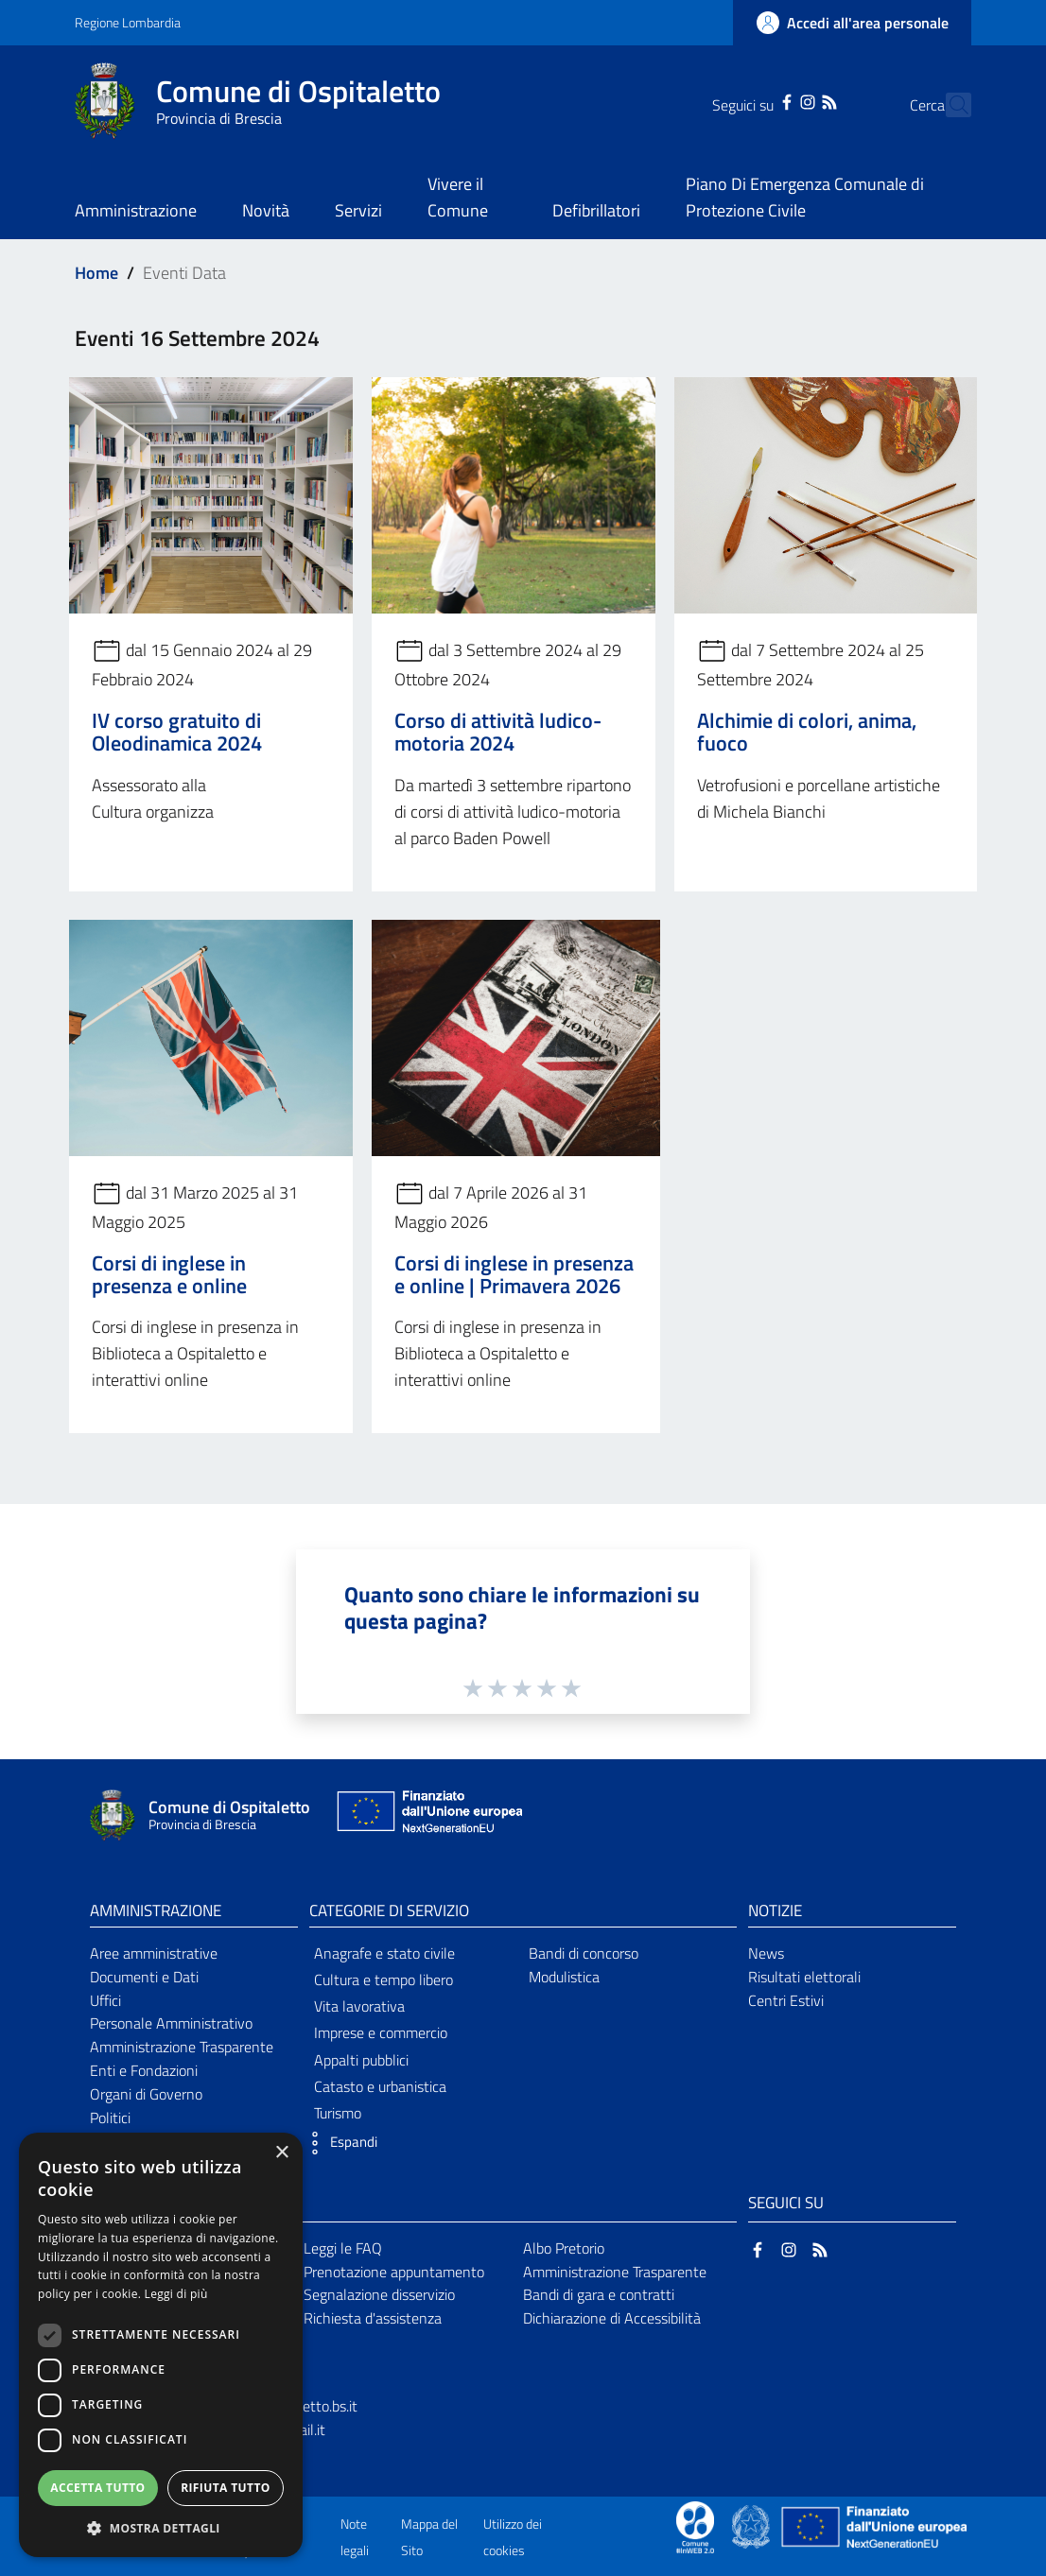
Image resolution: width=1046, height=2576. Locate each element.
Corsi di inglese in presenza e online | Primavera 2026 (514, 1274)
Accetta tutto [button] (97, 2488)
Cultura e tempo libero (383, 1979)
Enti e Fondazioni (144, 2070)
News (766, 1953)
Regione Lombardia (128, 22)
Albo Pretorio (563, 2248)
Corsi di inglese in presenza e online (169, 1274)
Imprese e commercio (380, 2032)
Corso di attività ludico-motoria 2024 (497, 731)
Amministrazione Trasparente (181, 2046)
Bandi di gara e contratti (598, 2294)
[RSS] (795, 100)
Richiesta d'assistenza (373, 2318)
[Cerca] (948, 105)
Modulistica (564, 1976)
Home (96, 272)
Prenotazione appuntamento (394, 2271)
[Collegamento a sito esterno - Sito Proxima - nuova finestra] (695, 2525)
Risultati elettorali (804, 1976)
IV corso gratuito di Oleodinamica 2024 (177, 731)
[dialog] (161, 2345)
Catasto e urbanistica (380, 2086)
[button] (338, 2143)
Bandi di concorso (583, 1953)
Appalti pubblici (361, 2060)
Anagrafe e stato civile (384, 1953)
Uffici (105, 2000)
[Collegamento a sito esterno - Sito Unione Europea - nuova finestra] (427, 1815)
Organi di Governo (146, 2094)
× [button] (281, 2153)
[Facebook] (753, 100)
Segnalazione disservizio (379, 2294)
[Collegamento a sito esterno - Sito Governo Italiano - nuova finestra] (752, 2525)
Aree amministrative (154, 1953)
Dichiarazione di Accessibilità (612, 2318)
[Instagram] (774, 100)
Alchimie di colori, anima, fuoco (806, 731)
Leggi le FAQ (343, 2248)
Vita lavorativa (359, 2006)
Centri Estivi (786, 2000)
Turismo (337, 2112)
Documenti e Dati (144, 1976)
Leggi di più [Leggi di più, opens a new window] (176, 2294)
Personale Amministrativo (171, 2023)
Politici (110, 2117)
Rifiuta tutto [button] (225, 2488)
